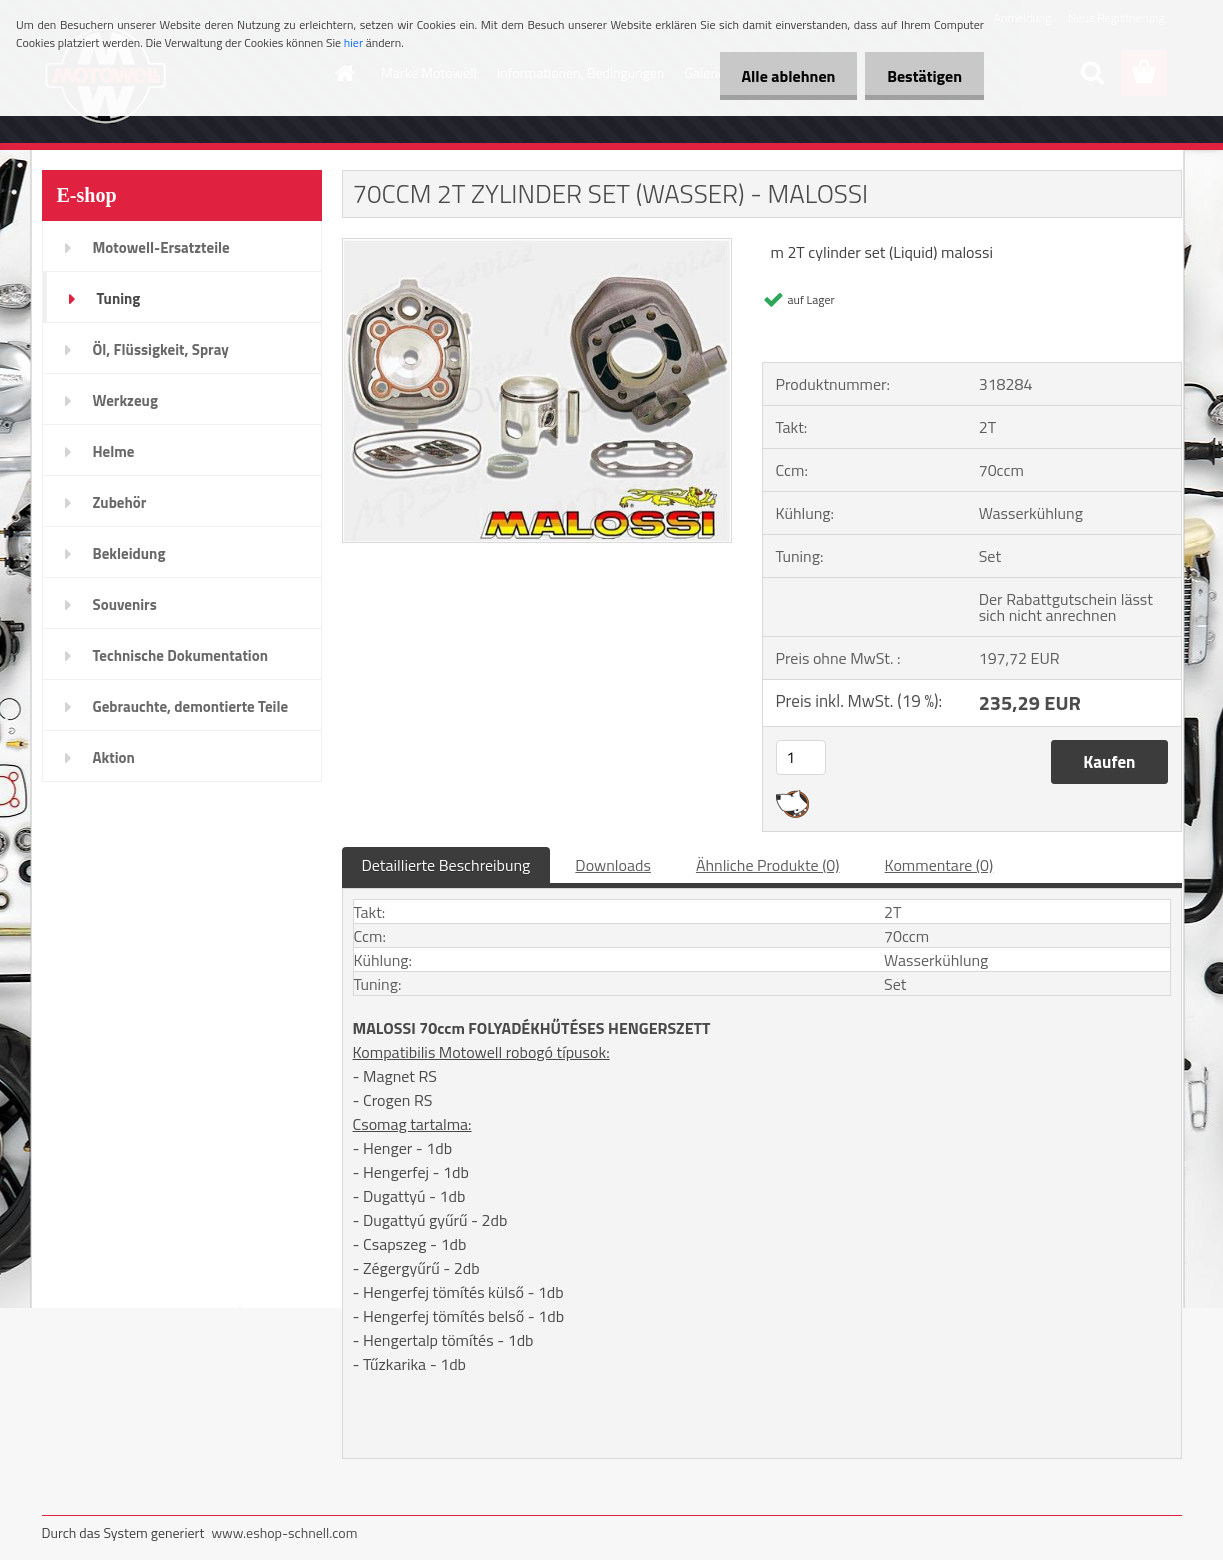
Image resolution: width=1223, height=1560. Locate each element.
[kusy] (801, 757)
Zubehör (120, 502)
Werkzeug (125, 400)
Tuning (119, 298)
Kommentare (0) (939, 865)
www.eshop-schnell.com (284, 1532)
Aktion (114, 757)
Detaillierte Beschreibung (446, 865)
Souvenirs (125, 604)
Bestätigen (921, 76)
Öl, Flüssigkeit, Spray (161, 349)
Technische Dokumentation (181, 655)
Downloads (613, 865)
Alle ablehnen (779, 76)
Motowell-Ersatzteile (161, 247)
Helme (114, 451)
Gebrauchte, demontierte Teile (191, 706)
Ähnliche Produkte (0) (768, 865)
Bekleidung (129, 553)
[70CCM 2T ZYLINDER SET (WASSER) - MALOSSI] (537, 247)
